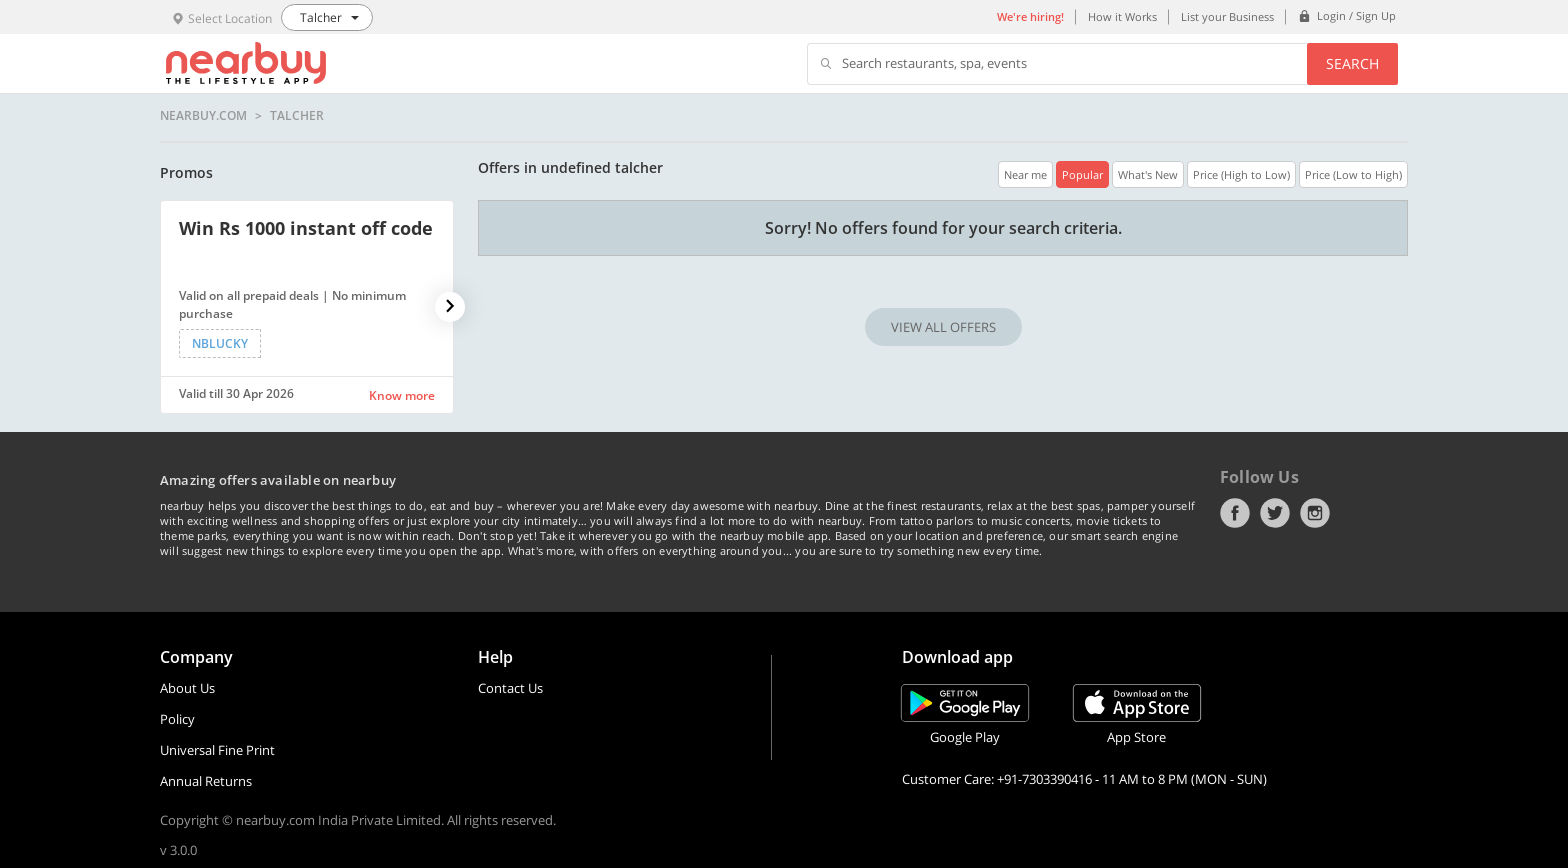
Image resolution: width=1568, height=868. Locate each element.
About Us (187, 688)
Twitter (1275, 513)
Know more (402, 395)
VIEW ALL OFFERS (943, 327)
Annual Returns (206, 781)
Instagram (1315, 513)
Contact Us (510, 688)
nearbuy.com (203, 116)
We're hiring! (1030, 16)
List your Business (1227, 16)
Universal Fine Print (217, 750)
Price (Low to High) (1353, 174)
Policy (177, 719)
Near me (1025, 174)
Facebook (1235, 513)
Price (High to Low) (1241, 174)
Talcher (297, 116)
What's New (1148, 174)
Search (1352, 63)
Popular (1082, 174)
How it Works (1122, 16)
